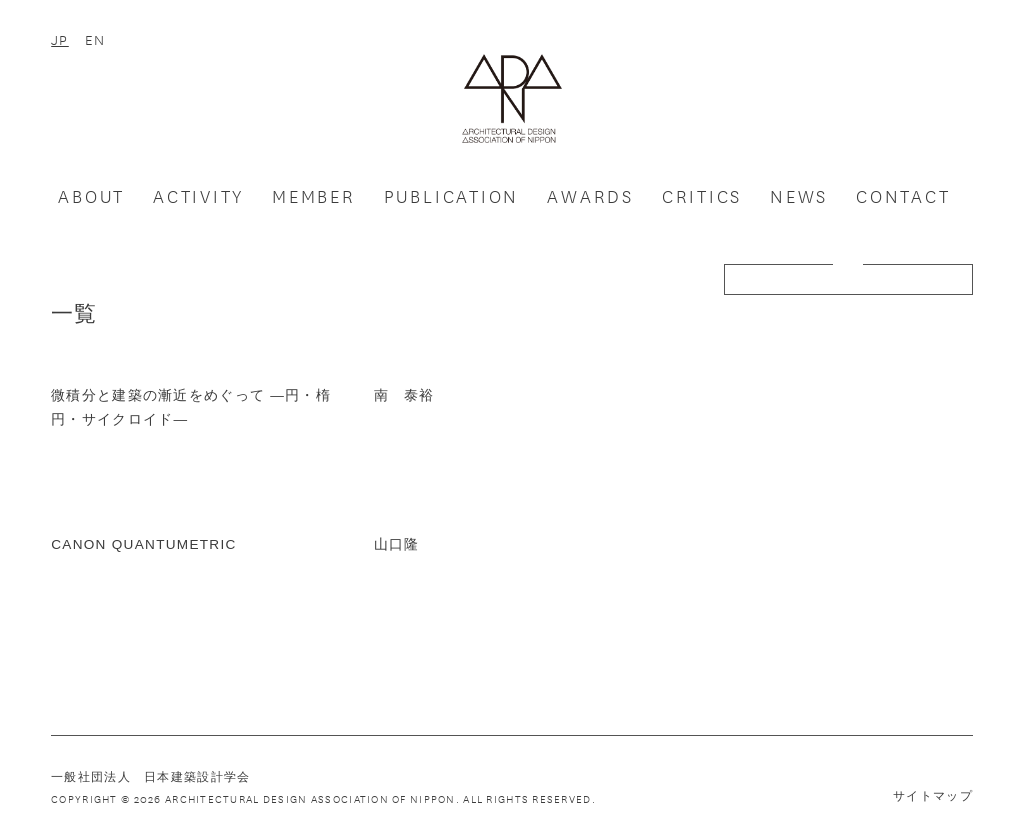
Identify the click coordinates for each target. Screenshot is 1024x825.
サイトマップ (933, 796)
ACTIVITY (198, 196)
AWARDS (590, 196)
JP (60, 39)
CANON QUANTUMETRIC (143, 544)
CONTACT (903, 196)
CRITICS (702, 196)
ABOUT (91, 196)
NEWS (799, 196)
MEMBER (314, 196)
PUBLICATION (452, 196)
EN (95, 39)
